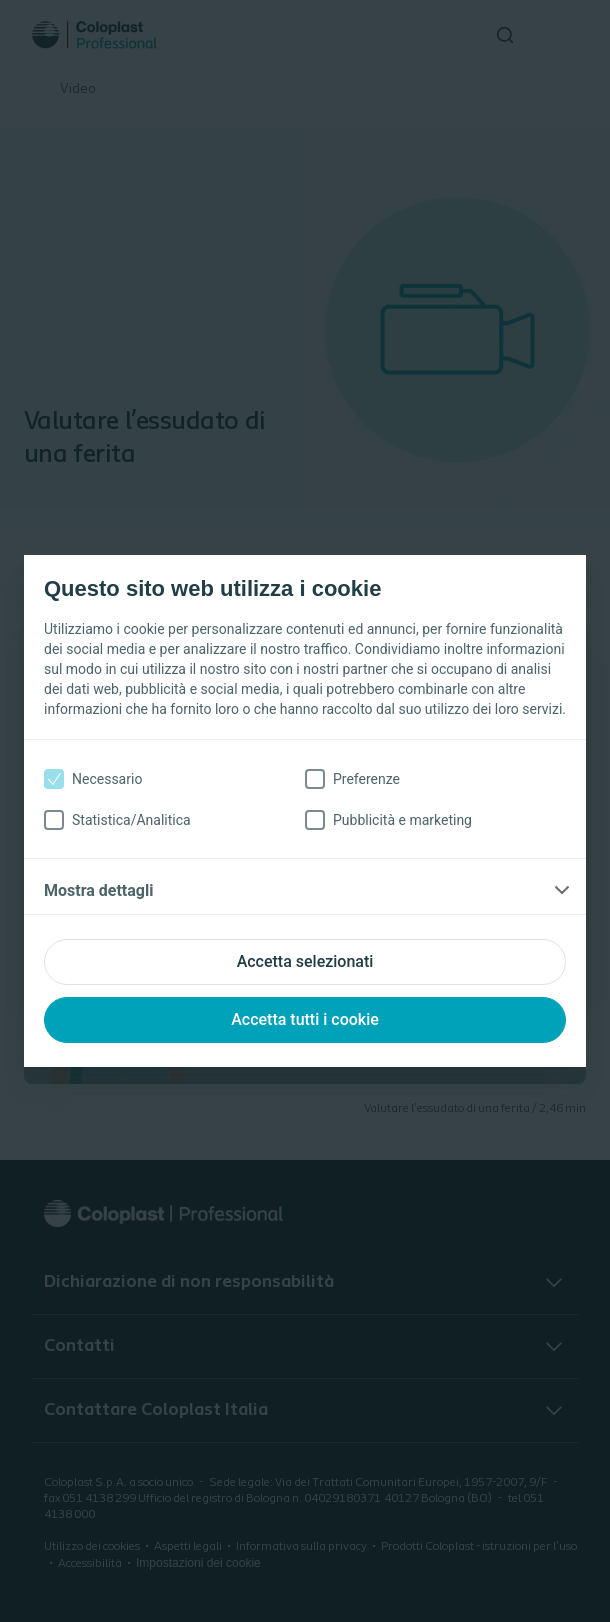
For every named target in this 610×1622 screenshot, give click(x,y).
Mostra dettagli (98, 890)
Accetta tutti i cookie (305, 1019)
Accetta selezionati (305, 961)
